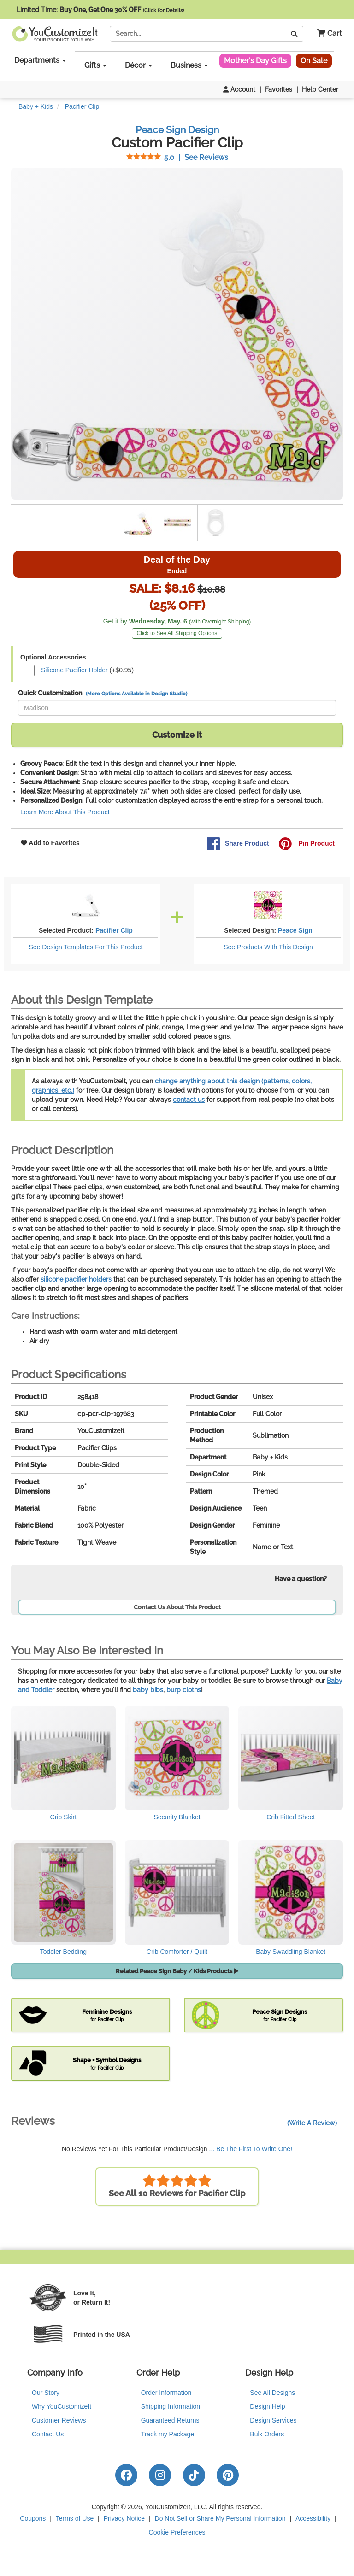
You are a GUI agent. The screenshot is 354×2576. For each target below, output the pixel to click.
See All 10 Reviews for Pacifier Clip (177, 2186)
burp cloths (183, 1690)
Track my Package (167, 2434)
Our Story (45, 2392)
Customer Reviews (59, 2420)
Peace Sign (295, 930)
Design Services (273, 2420)
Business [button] (189, 65)
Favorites (278, 89)
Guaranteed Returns (170, 2420)
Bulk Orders (267, 2434)
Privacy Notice (124, 2518)
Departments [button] (40, 60)
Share (237, 844)
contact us (189, 1099)
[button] (326, 34)
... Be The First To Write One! (251, 2149)
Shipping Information (170, 2406)
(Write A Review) (312, 2123)
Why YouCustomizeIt (61, 2406)
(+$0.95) (79, 670)
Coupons (33, 2518)
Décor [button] (138, 65)
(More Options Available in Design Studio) (136, 693)
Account (239, 89)
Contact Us (48, 2434)
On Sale (314, 60)
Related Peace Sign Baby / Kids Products (177, 1971)
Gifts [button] (95, 65)
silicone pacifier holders (76, 1279)
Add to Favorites (50, 843)
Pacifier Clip (114, 930)
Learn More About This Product (65, 812)
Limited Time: (100, 9)
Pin (306, 844)
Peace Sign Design (177, 129)
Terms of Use (75, 2518)
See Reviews (177, 157)
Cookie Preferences (177, 2532)
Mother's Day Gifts (255, 60)
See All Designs (272, 2392)
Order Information (166, 2392)
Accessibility (312, 2518)
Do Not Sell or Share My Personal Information (220, 2518)
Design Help (267, 2406)
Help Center (320, 89)
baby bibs (148, 1690)
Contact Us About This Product (177, 1607)
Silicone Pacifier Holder (74, 670)
